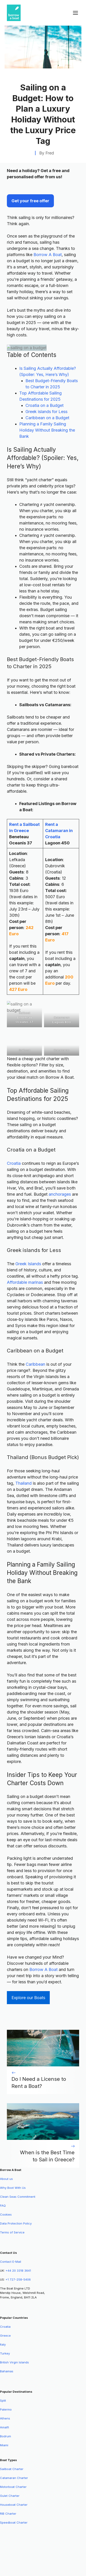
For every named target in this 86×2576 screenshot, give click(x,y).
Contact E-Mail (10, 2303)
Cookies (6, 2256)
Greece (5, 2377)
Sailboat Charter (11, 2510)
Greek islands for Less (46, 453)
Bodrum (5, 2477)
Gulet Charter (9, 2537)
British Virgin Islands (14, 2404)
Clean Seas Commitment (17, 2238)
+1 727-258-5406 (18, 2321)
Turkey (5, 2395)
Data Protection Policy (16, 2265)
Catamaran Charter (14, 2519)
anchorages (60, 1235)
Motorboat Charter (13, 2528)
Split (3, 2442)
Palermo (6, 2451)
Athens (5, 2460)
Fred (49, 153)
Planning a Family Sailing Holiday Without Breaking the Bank (47, 471)
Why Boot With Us (13, 2229)
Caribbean (36, 1405)
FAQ (3, 2247)
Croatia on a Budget (44, 447)
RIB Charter (8, 2555)
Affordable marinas (25, 1323)
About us (6, 2220)
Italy (3, 2386)
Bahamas (6, 2412)
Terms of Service (12, 2274)
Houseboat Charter (14, 2546)
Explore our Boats (28, 2039)
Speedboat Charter (14, 2564)
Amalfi (4, 2469)
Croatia (14, 1205)
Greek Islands (28, 1305)
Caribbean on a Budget (47, 459)
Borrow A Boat (47, 254)
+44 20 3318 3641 (18, 2312)
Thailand (24, 1524)
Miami (4, 2486)
